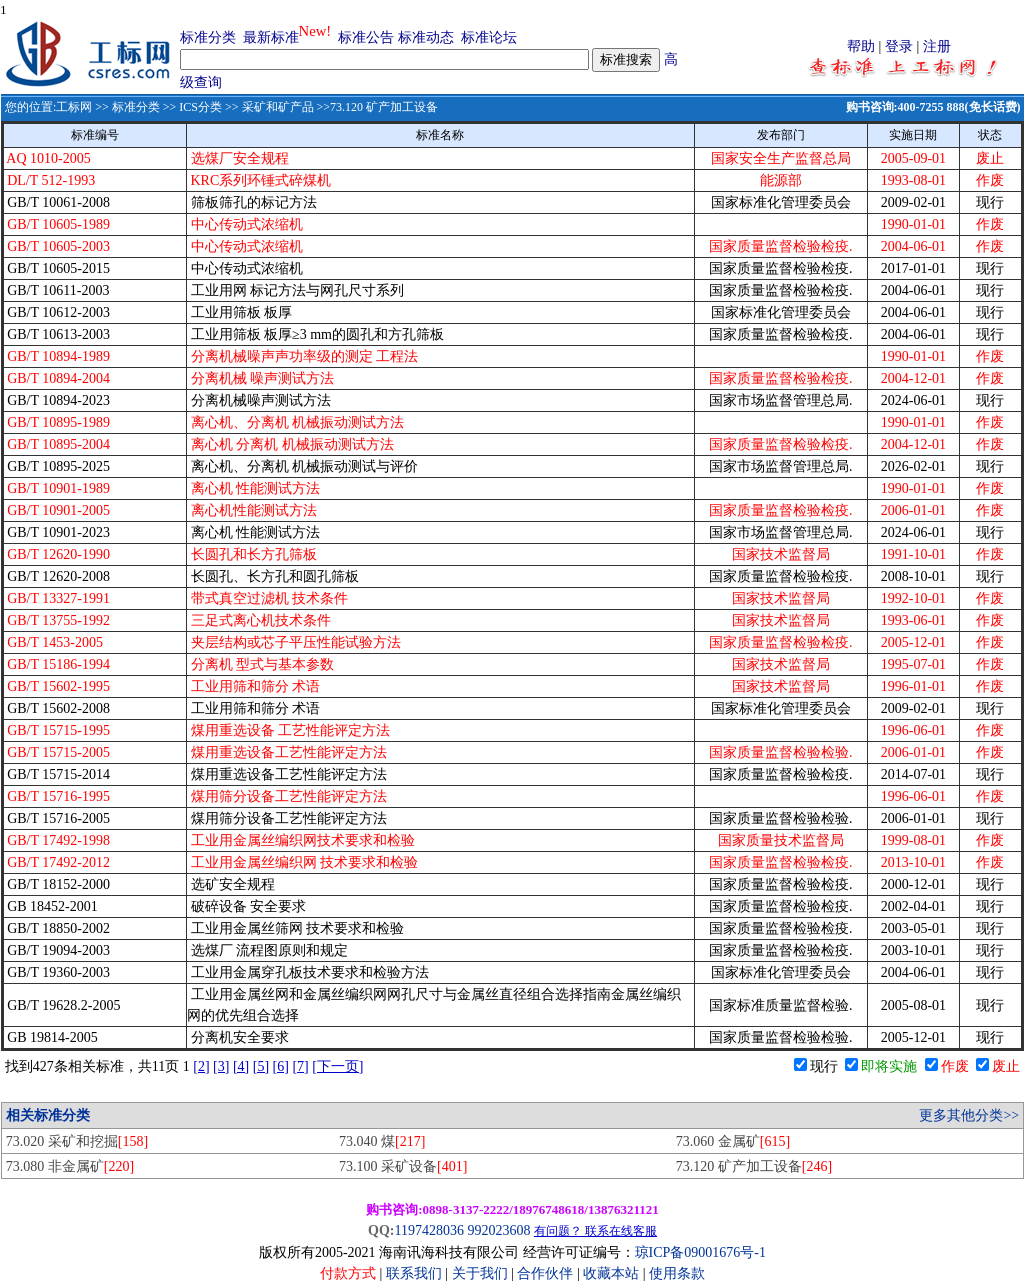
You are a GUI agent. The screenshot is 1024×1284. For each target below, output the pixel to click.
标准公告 (366, 37)
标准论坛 (489, 37)
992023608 (498, 1230)
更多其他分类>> (969, 1115)
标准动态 (426, 37)
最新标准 (271, 37)
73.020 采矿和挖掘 (77, 1141)
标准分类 (208, 37)
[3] (221, 1066)
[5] (261, 1066)
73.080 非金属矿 (70, 1166)
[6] (281, 1066)
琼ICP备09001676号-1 (700, 1252)
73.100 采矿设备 (403, 1166)
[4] (241, 1066)
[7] (300, 1066)
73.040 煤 (382, 1141)
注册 (937, 46)
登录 (899, 46)
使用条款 (677, 1273)
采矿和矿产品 (278, 107)
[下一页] (337, 1066)
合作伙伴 (545, 1273)
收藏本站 (611, 1273)
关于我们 (482, 1273)
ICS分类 (200, 107)
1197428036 (428, 1230)
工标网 (74, 107)
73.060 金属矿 (733, 1141)
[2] (201, 1066)
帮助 (861, 46)
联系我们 (414, 1273)
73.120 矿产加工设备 (754, 1166)
